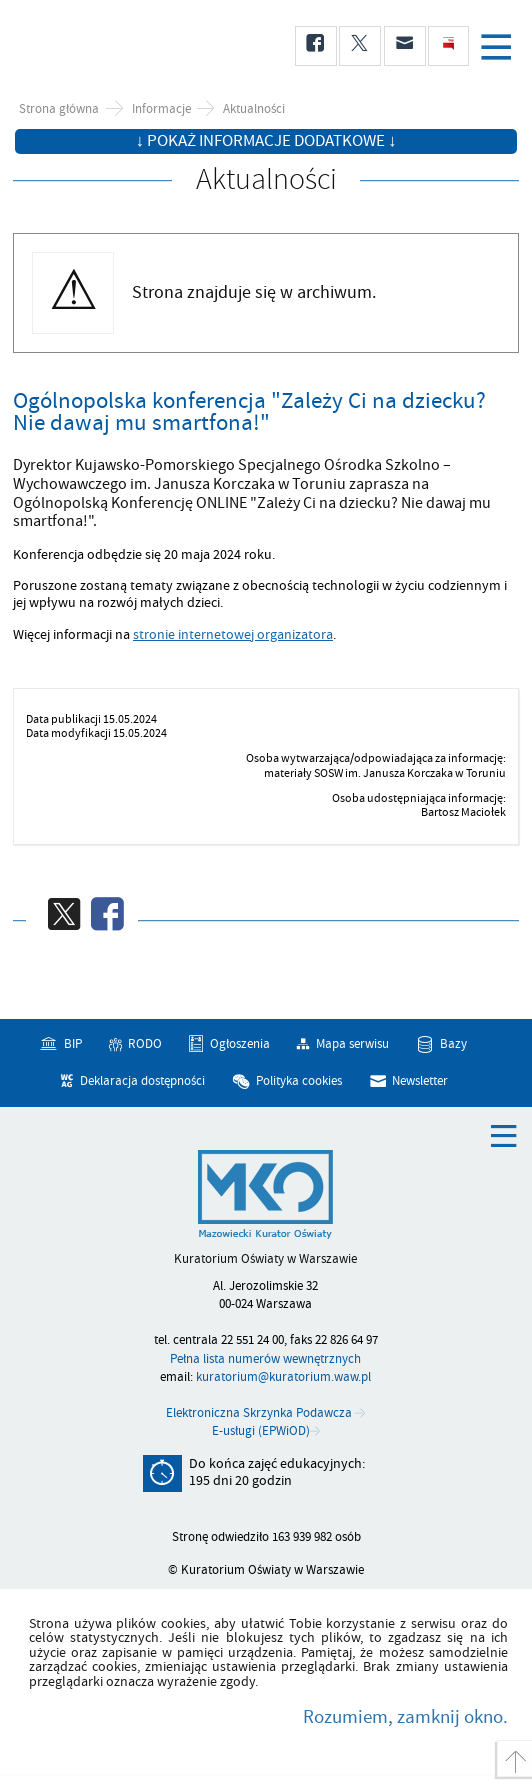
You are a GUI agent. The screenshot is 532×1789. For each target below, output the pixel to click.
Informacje (161, 109)
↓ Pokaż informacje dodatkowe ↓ (266, 141)
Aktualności (254, 109)
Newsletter (420, 1081)
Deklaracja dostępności (142, 1081)
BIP (73, 1044)
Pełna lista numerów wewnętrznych (265, 1359)
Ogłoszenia (240, 1044)
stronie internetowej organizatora (233, 634)
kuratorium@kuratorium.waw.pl (283, 1377)
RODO (145, 1044)
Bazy (453, 1044)
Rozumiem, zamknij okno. (405, 1717)
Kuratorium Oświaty (120, 46)
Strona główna (59, 109)
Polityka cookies (299, 1081)
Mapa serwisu (352, 1044)
